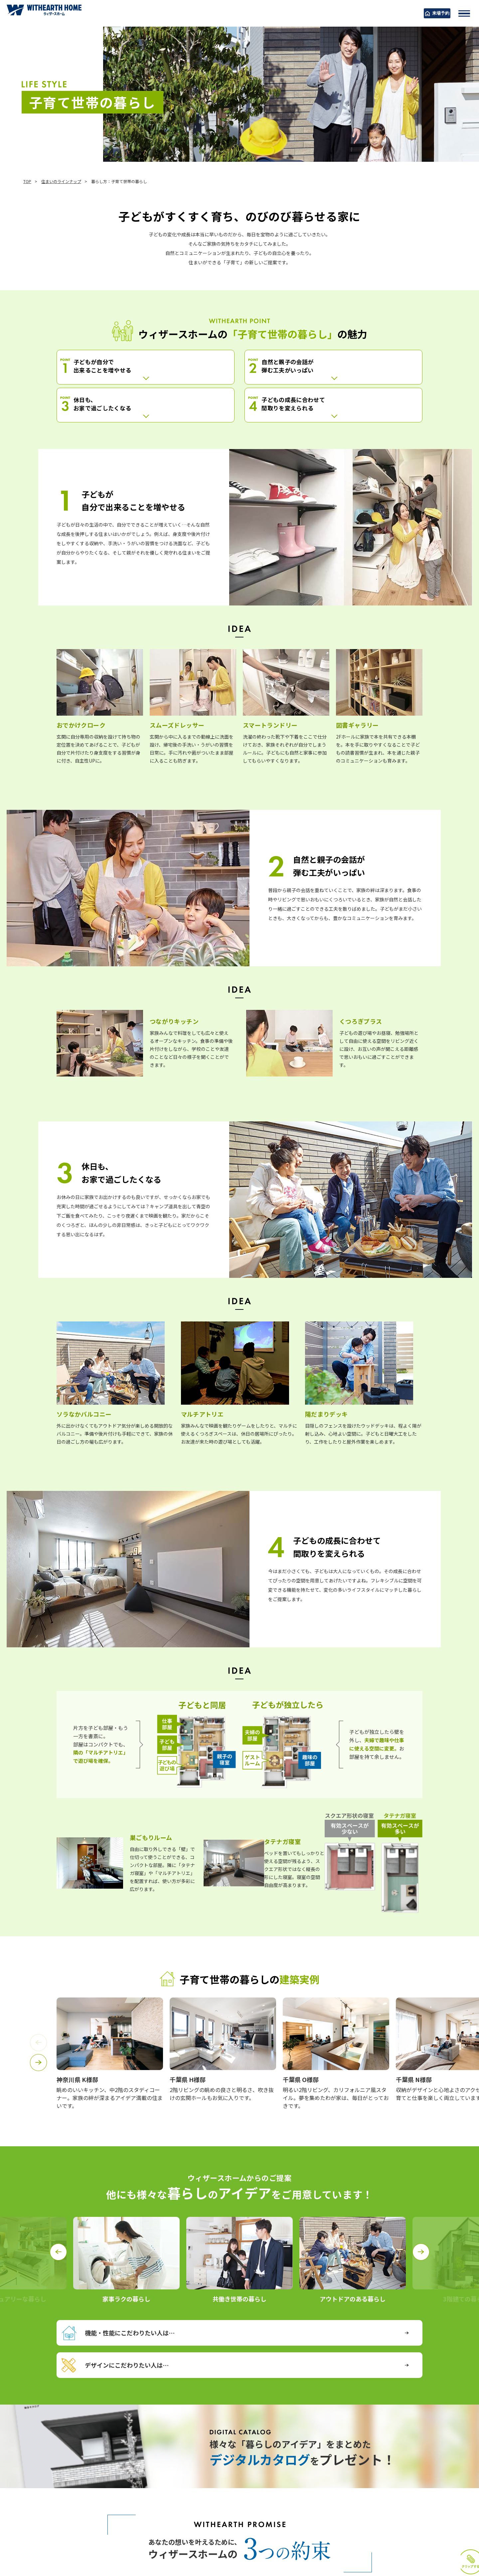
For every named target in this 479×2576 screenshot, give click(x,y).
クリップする (446, 2525)
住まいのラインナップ (61, 181)
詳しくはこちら (95, 2452)
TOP (27, 181)
